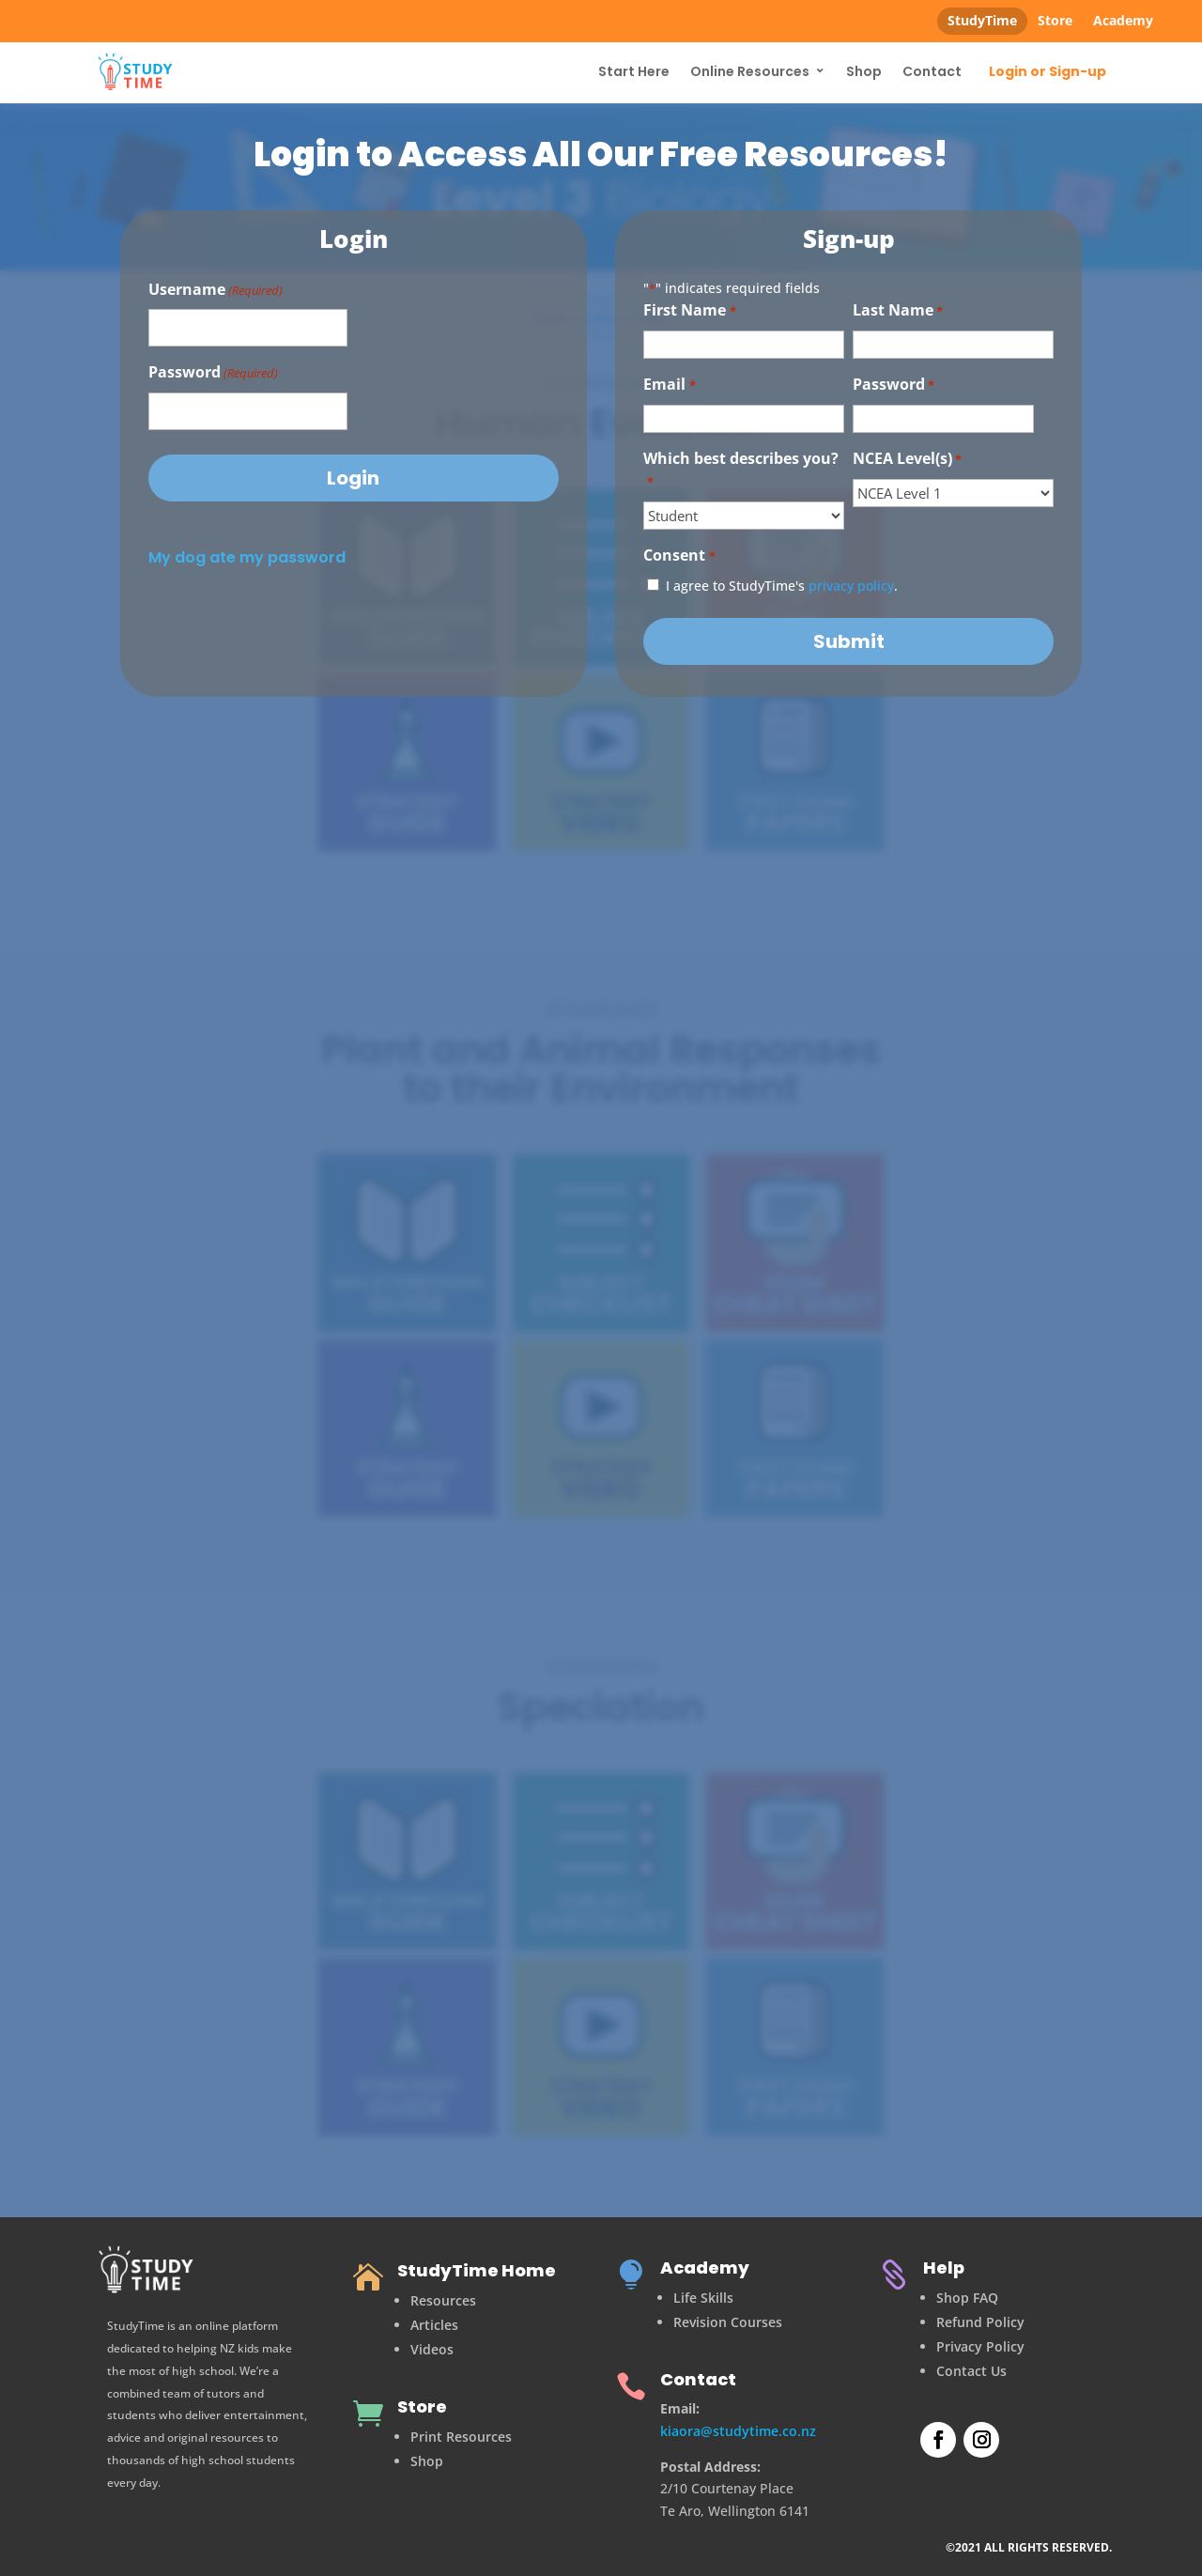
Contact (932, 71)
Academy (1123, 20)
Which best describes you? (741, 471)
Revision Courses (727, 2322)
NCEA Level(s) (907, 459)
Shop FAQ (967, 2297)
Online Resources (749, 71)
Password (213, 373)
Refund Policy (980, 2322)
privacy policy (851, 585)
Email (669, 385)
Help (943, 2267)
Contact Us (971, 2371)
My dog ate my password (247, 557)
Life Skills (703, 2297)
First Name (689, 311)
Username (215, 290)
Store (1055, 20)
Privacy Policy (980, 2346)
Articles (434, 2325)
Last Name (898, 311)
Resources (443, 2300)
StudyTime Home (476, 2270)
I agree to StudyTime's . (782, 585)
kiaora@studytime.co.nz (738, 2431)
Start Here (634, 71)
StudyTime (982, 20)
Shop (864, 71)
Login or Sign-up (1047, 72)
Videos (432, 2349)
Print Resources (461, 2436)
